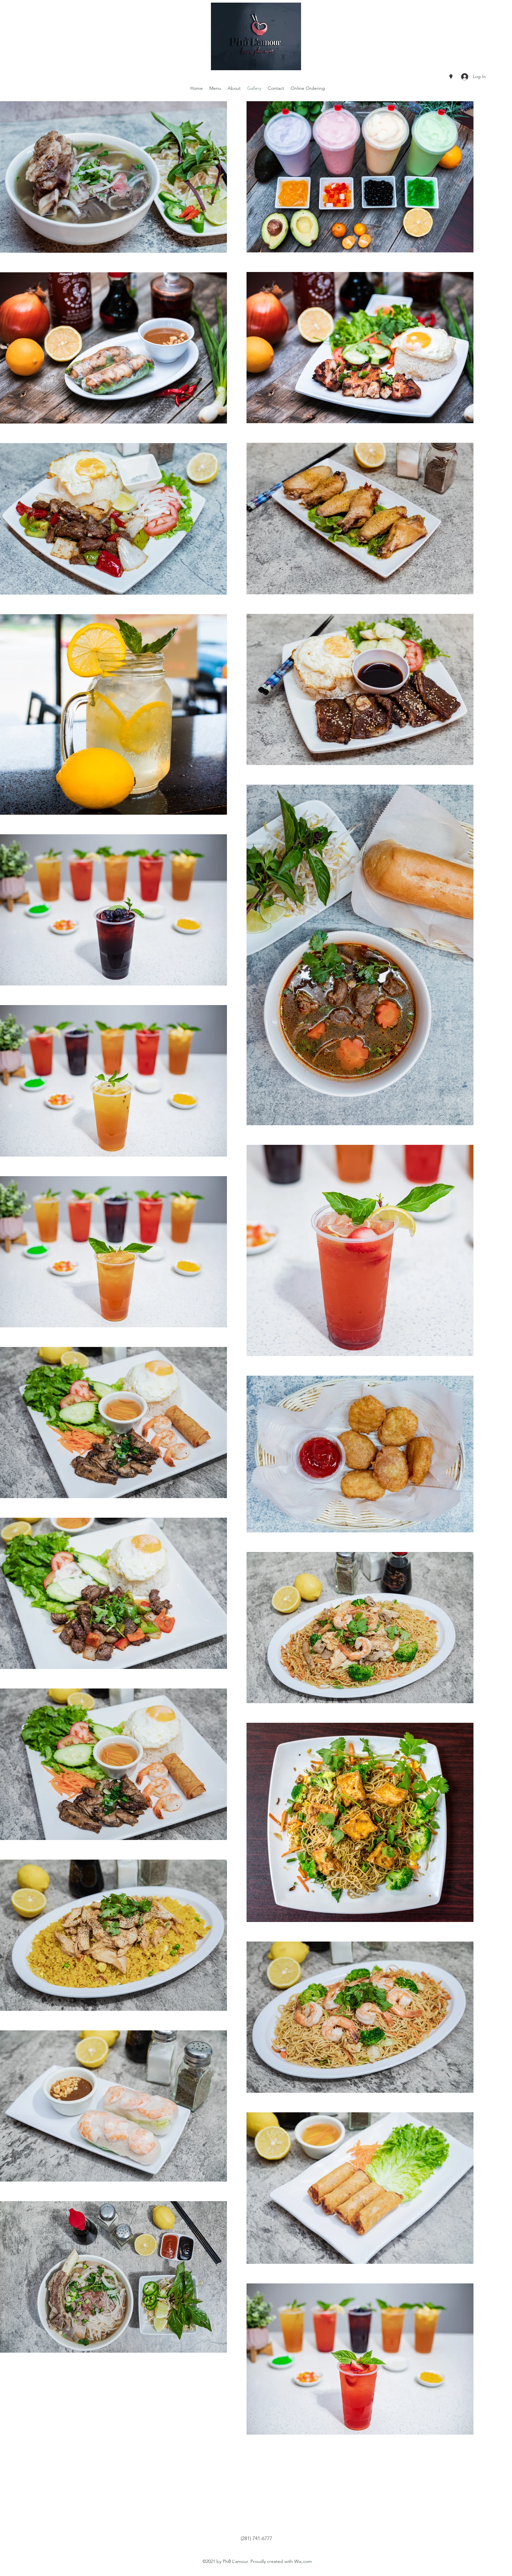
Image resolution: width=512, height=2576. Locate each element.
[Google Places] (451, 76)
